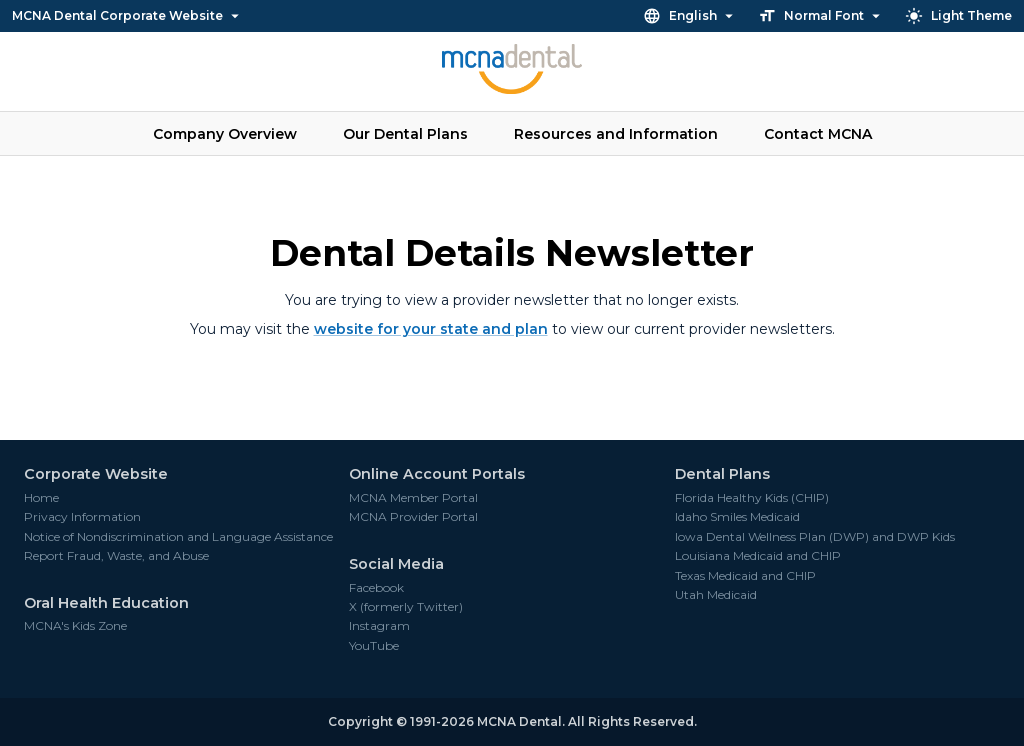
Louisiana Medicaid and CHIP (758, 556)
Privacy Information (82, 517)
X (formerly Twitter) (406, 607)
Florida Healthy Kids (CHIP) (752, 498)
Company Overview (225, 133)
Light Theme (959, 16)
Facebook (376, 588)
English (690, 16)
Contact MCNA (818, 133)
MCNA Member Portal (413, 498)
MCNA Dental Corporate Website (127, 16)
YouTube (374, 646)
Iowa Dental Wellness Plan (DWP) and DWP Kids (815, 537)
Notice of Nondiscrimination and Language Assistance (178, 537)
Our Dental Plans (405, 133)
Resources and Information (616, 133)
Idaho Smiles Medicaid (737, 517)
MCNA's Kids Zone (75, 626)
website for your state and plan (431, 329)
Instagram (379, 626)
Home (41, 498)
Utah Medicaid (716, 595)
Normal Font (821, 16)
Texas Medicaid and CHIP (745, 576)
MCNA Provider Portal (413, 517)
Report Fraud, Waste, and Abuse (116, 556)
